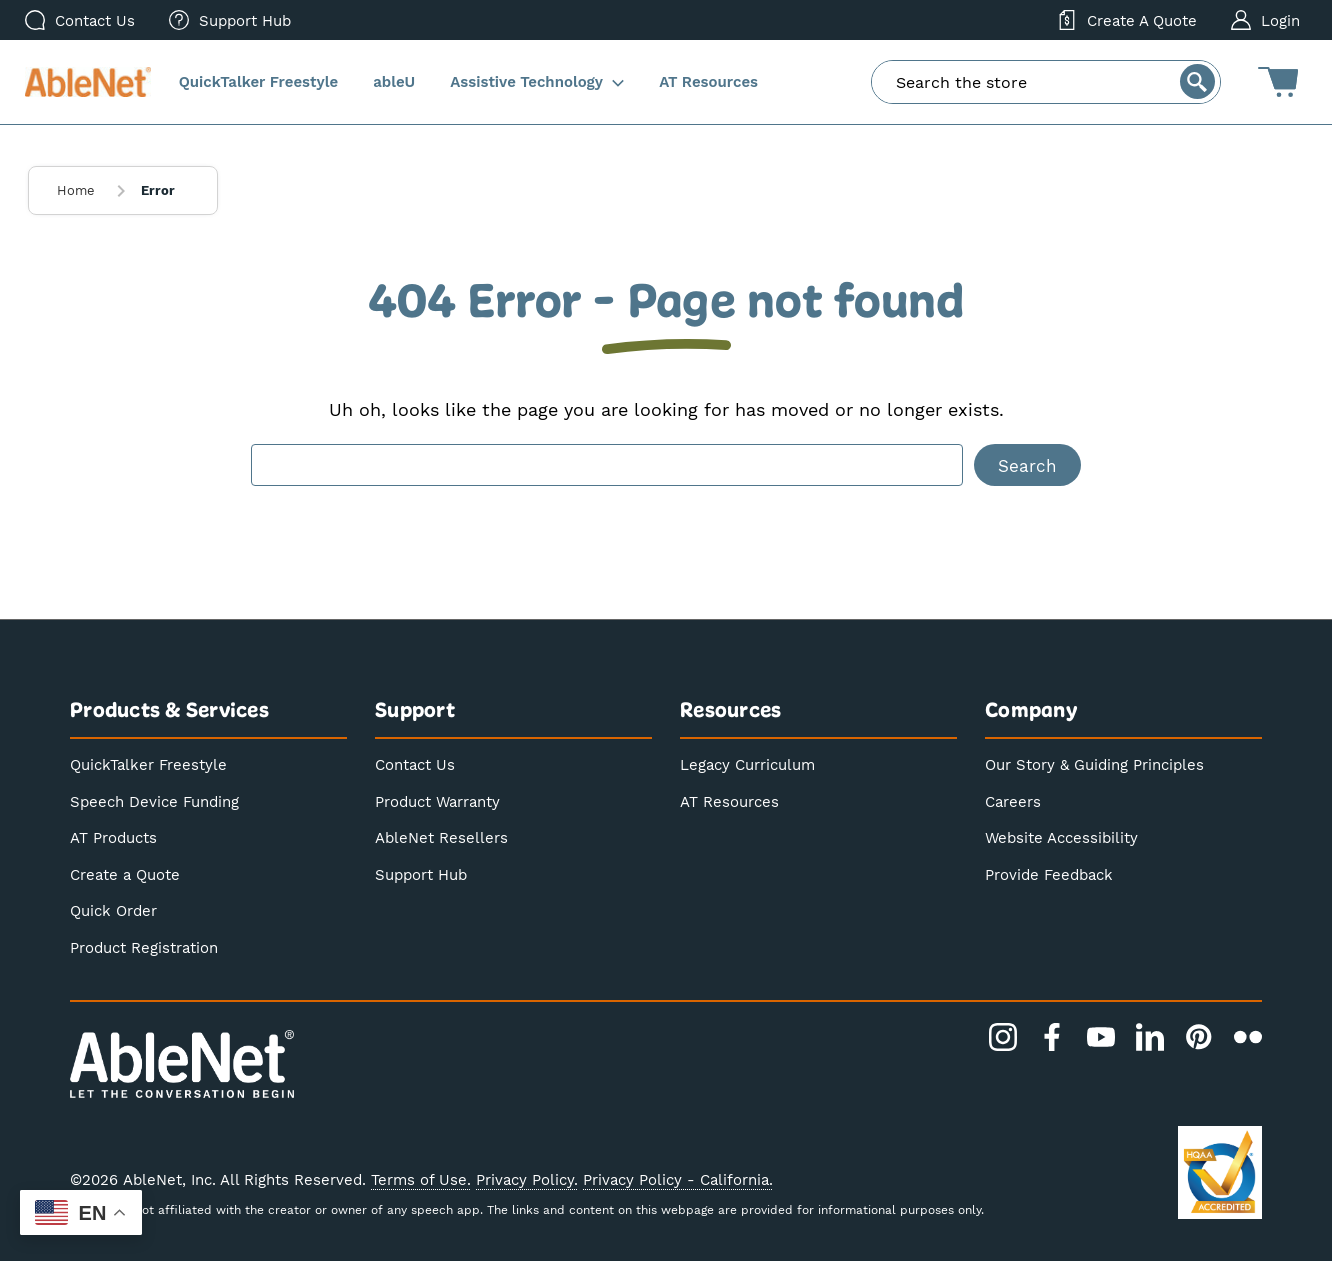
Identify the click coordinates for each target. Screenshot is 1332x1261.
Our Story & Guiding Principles (1094, 764)
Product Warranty (437, 801)
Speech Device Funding (154, 801)
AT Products (113, 837)
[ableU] (394, 82)
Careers (1013, 801)
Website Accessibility (1061, 837)
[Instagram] (1003, 1037)
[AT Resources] (709, 82)
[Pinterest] (1199, 1037)
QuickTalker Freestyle (148, 764)
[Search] (1197, 81)
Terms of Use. (421, 1179)
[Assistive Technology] (537, 82)
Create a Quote (125, 874)
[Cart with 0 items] (1278, 82)
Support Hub (421, 874)
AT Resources (729, 801)
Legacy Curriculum (747, 764)
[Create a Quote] (1127, 20)
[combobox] (1046, 82)
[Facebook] (1052, 1037)
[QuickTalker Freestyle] (258, 82)
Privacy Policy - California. (678, 1179)
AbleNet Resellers (441, 837)
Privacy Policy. (527, 1179)
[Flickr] (1248, 1037)
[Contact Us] (80, 20)
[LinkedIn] (1150, 1037)
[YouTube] (1101, 1037)
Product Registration (144, 947)
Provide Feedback (1049, 874)
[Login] (1265, 20)
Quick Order (113, 910)
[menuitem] (230, 20)
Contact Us (415, 764)
